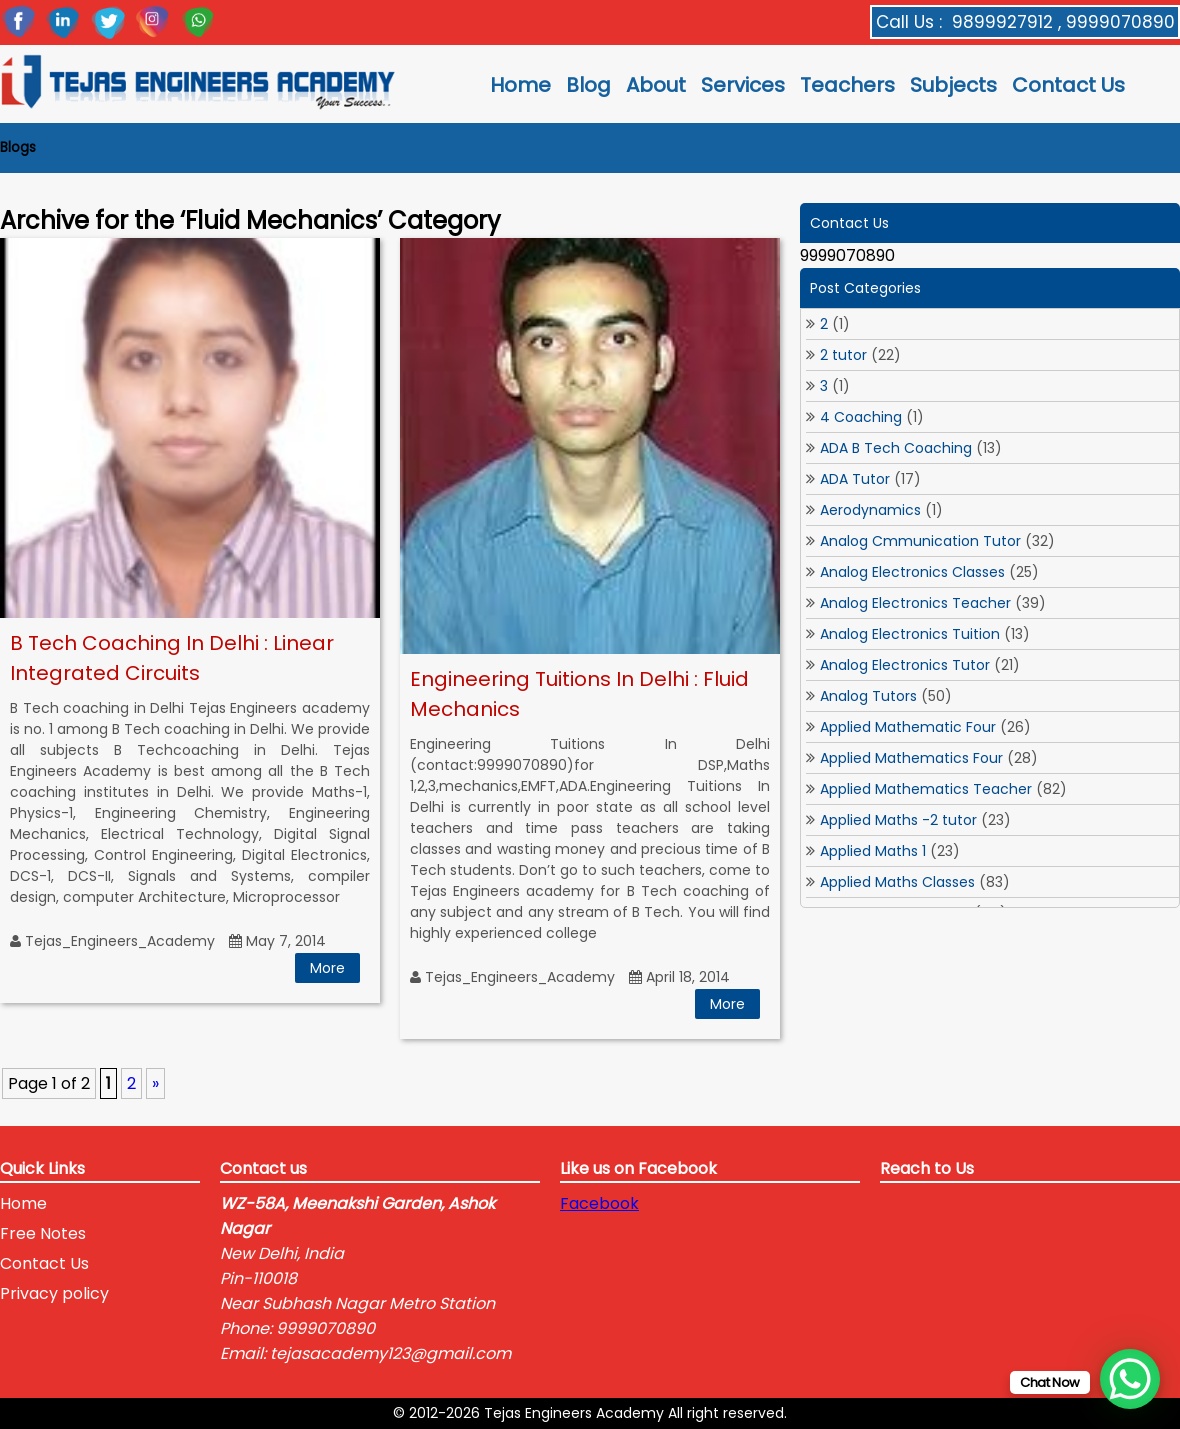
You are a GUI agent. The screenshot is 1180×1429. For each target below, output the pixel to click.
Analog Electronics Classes (912, 572)
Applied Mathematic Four (908, 727)
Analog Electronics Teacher (915, 603)
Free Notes (43, 1233)
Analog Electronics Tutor (905, 665)
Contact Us (1068, 85)
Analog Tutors (868, 696)
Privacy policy (54, 1293)
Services (743, 85)
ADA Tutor (855, 479)
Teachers (847, 85)
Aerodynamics (870, 510)
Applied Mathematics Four (911, 758)
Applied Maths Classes (897, 882)
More (327, 968)
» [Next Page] (155, 1083)
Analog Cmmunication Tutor (920, 541)
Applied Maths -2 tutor (898, 820)
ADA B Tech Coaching (896, 448)
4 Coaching (861, 417)
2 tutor (843, 355)
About (656, 85)
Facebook (599, 1203)
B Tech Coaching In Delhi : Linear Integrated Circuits (172, 658)
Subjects (953, 85)
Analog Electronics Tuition (910, 634)
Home (520, 85)
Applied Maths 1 (873, 851)
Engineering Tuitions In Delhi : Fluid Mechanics (579, 694)
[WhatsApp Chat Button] (1130, 1379)
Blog (588, 85)
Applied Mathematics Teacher (926, 789)
